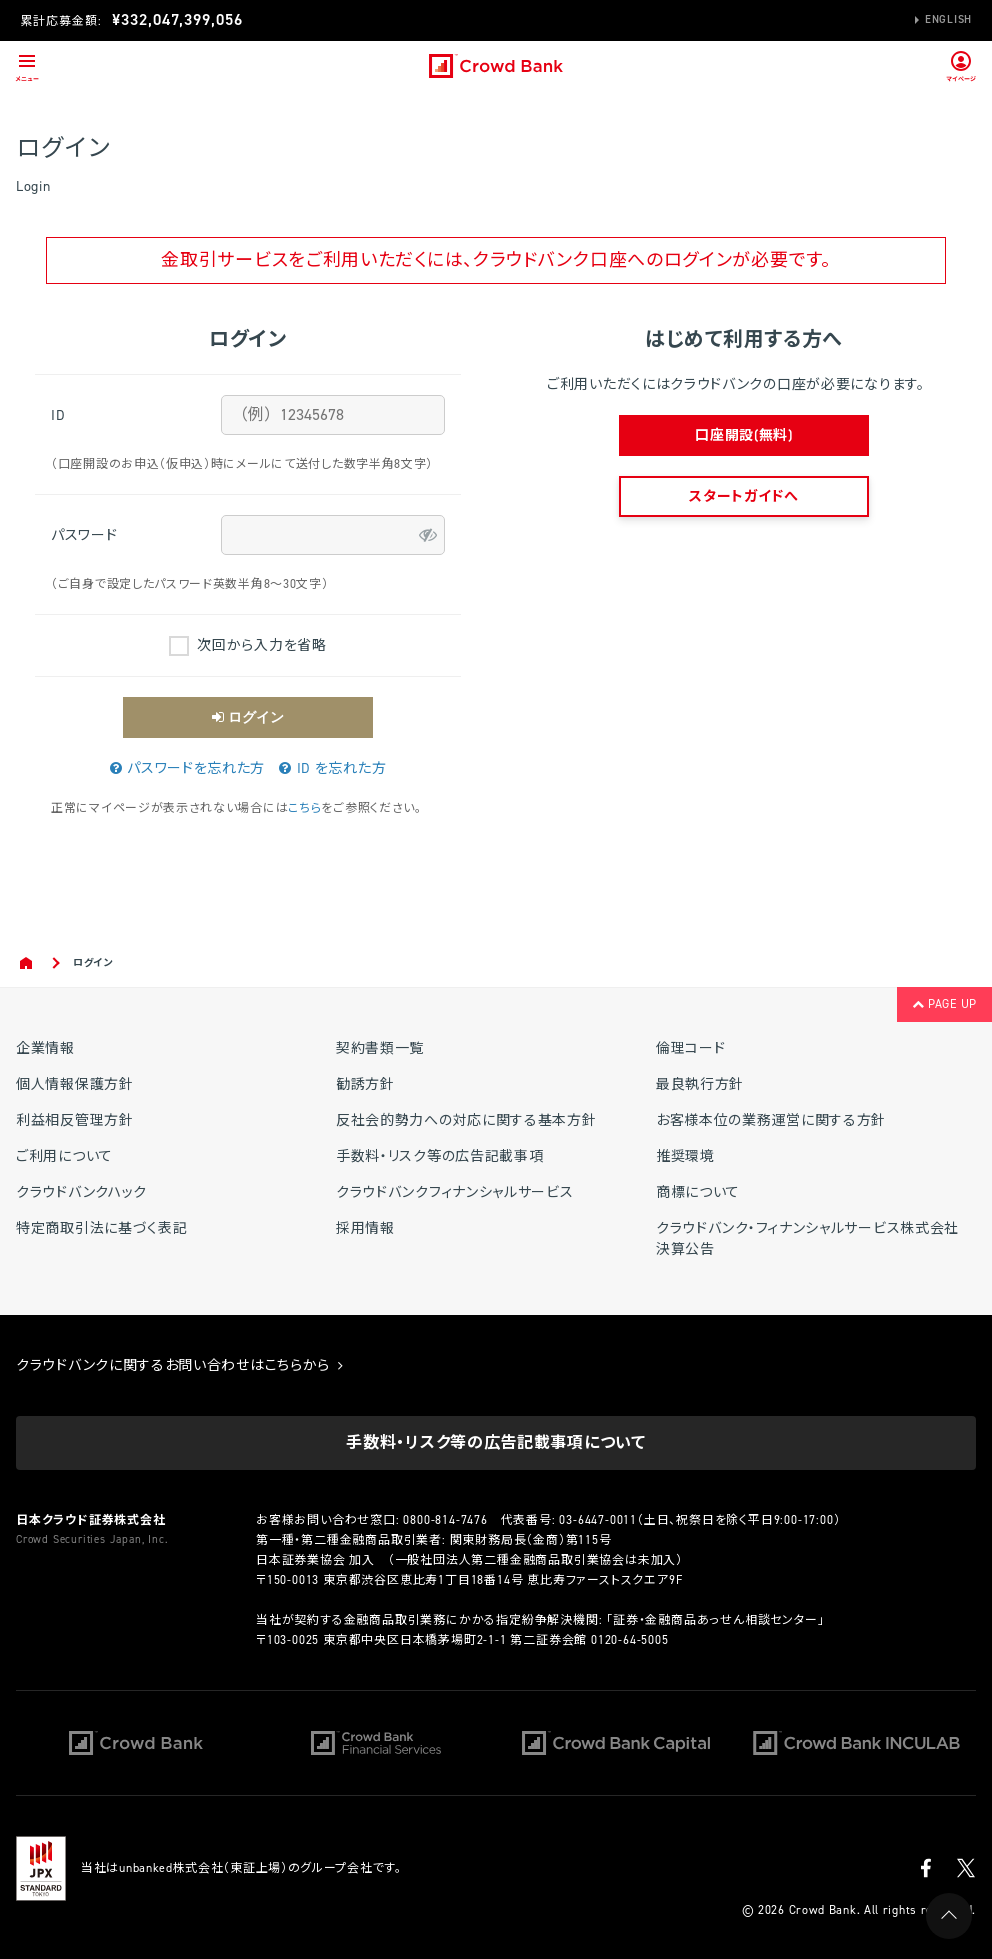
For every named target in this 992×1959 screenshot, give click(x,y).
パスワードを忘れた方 (187, 768)
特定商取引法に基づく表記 (101, 1228)
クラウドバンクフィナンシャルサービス (455, 1192)
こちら (304, 808)
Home (27, 963)
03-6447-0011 (598, 1520)
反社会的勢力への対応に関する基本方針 (466, 1120)
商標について (698, 1192)
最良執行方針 (700, 1084)
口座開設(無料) (744, 435)
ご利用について (64, 1156)
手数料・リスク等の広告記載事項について (495, 1442)
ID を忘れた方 (332, 768)
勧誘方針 (365, 1084)
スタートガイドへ (744, 496)
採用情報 (365, 1228)
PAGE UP (944, 1004)
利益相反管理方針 (75, 1120)
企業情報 (45, 1048)
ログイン (248, 717)
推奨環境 (685, 1156)
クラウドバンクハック (81, 1192)
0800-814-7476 (445, 1520)
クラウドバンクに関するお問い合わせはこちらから (180, 1365)
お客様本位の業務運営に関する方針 (771, 1120)
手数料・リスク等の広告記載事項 (440, 1156)
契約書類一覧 (380, 1048)
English (948, 19)
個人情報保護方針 (75, 1084)
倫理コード (691, 1048)
